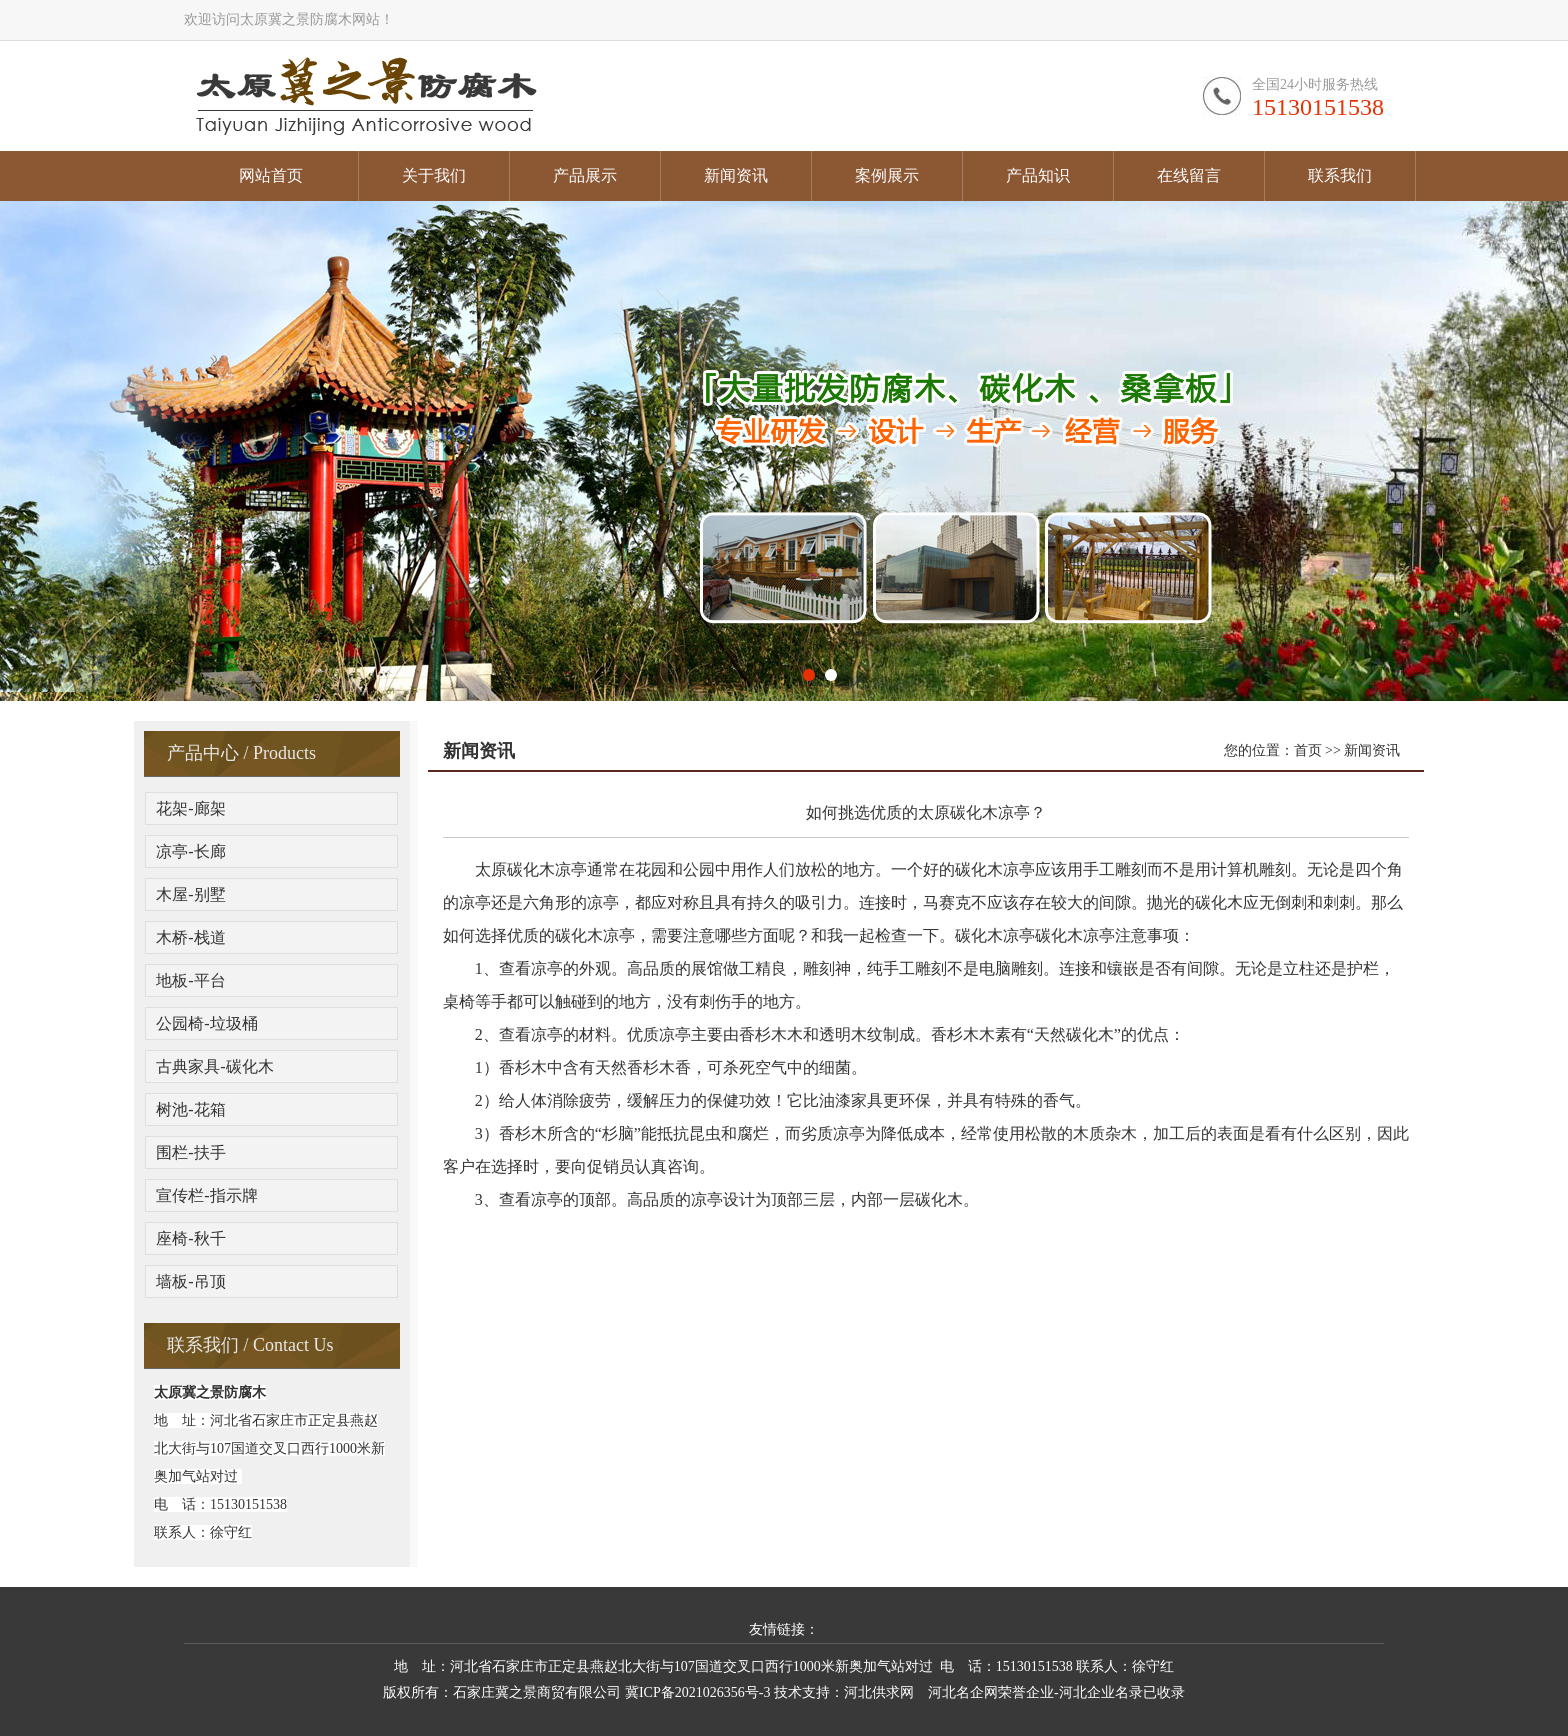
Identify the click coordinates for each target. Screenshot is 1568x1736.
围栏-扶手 (190, 1152)
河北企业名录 (1101, 1692)
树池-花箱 (190, 1109)
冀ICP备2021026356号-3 (697, 1692)
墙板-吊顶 (190, 1281)
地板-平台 (190, 980)
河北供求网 (879, 1692)
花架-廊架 (190, 808)
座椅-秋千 (190, 1238)
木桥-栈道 (190, 937)
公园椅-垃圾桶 (206, 1023)
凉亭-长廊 (190, 851)
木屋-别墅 (190, 894)
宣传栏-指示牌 (206, 1195)
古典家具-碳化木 (214, 1066)
